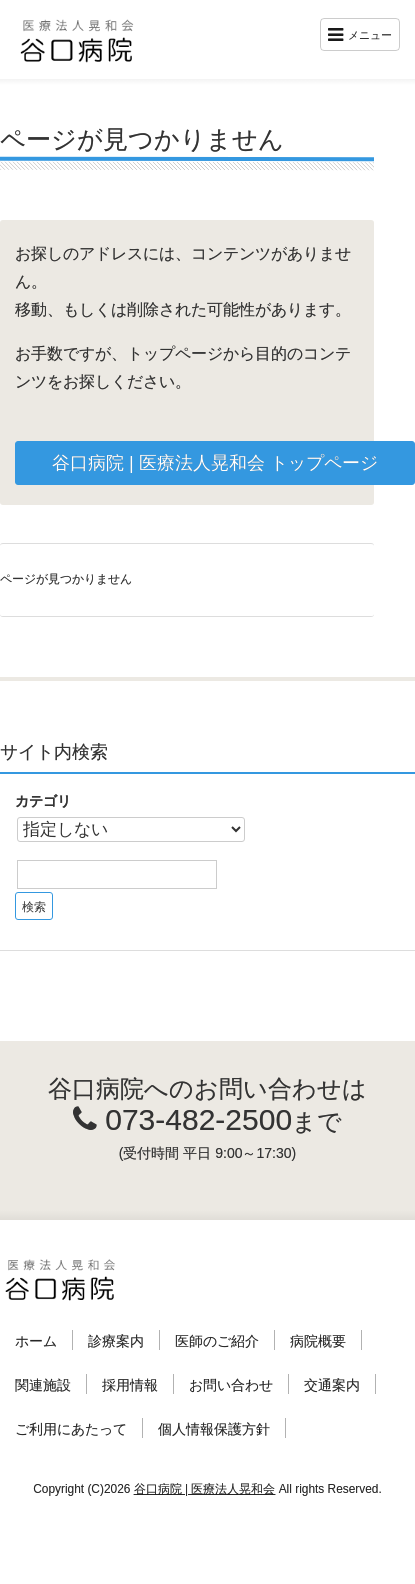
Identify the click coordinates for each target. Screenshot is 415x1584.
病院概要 (318, 1341)
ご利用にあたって (71, 1429)
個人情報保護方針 (214, 1429)
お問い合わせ (231, 1385)
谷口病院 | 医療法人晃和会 (205, 1489)
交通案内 (332, 1385)
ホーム (36, 1341)
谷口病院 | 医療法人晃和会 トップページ (215, 463)
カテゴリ (43, 801)
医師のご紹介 (217, 1341)
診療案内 (116, 1341)
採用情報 (130, 1385)
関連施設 (43, 1385)
